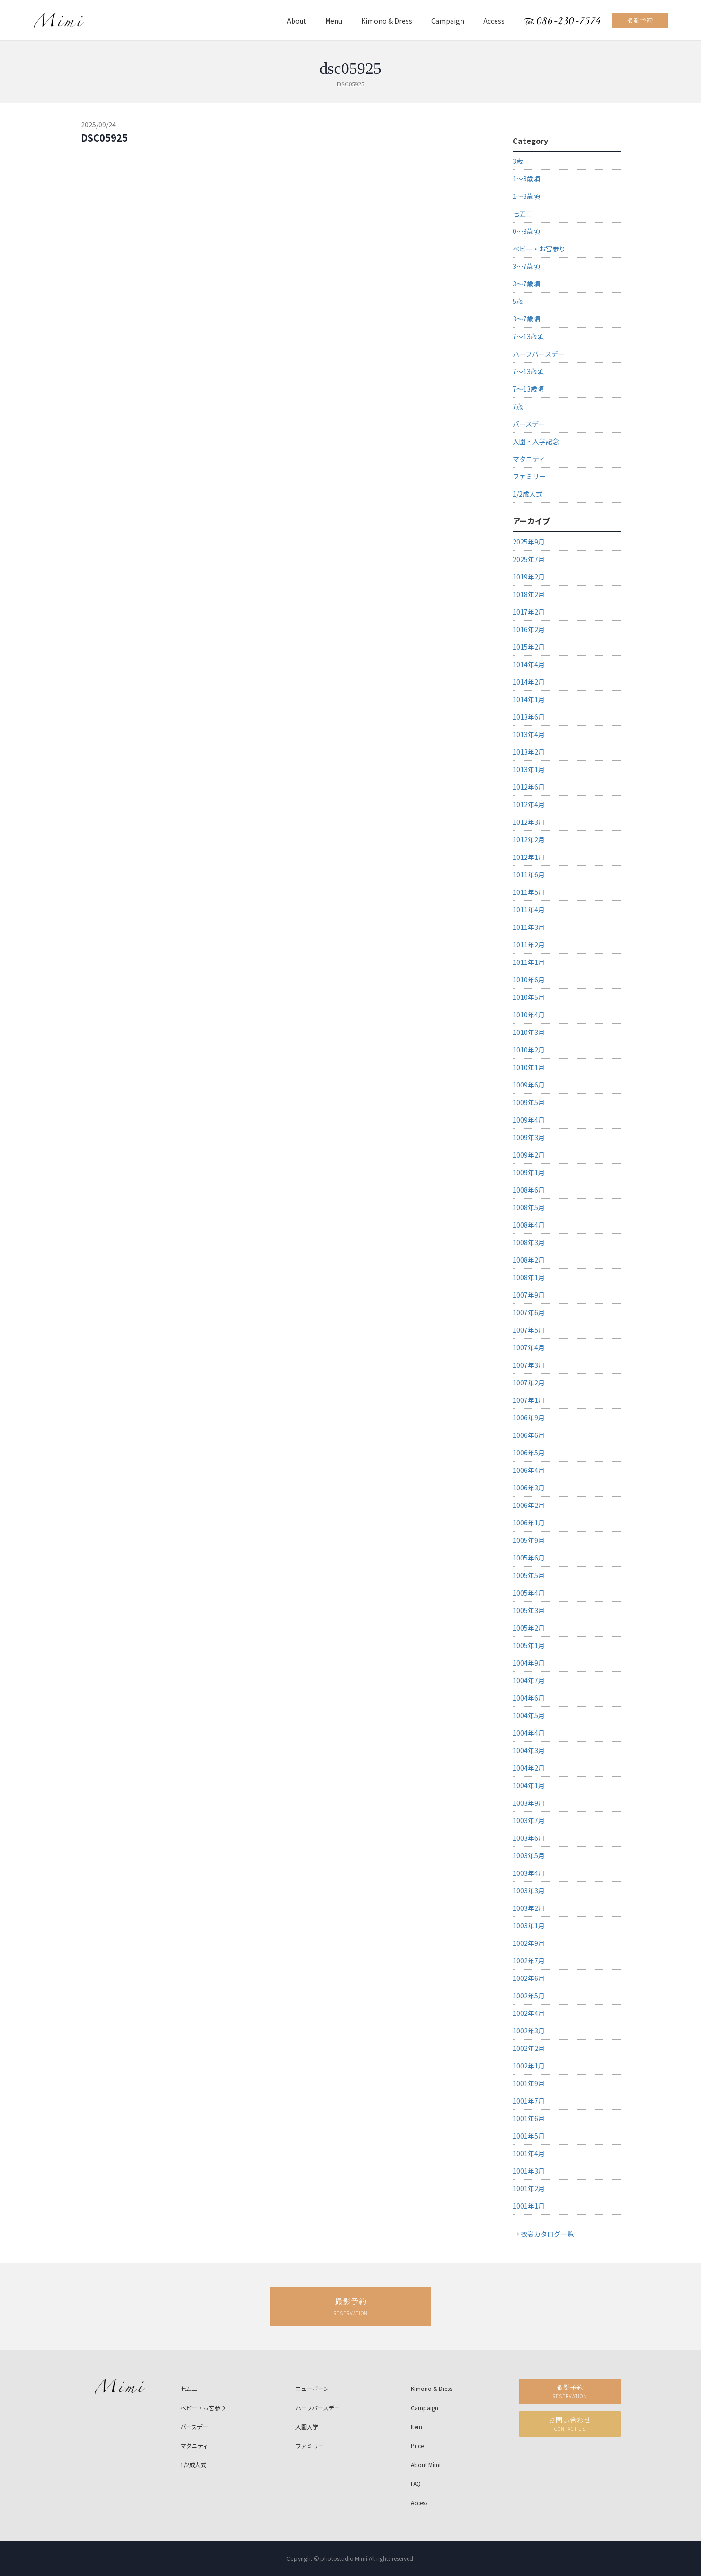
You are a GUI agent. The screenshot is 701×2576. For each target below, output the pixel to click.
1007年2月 (529, 1382)
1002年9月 (529, 1943)
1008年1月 (529, 1277)
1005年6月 (529, 1557)
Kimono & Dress (386, 21)
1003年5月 (529, 1855)
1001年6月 (529, 2118)
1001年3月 (529, 2170)
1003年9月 (529, 1803)
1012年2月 (529, 839)
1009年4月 (529, 1119)
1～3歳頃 (526, 178)
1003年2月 (529, 1908)
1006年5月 (529, 1452)
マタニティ (529, 459)
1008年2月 (529, 1260)
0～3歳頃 (526, 231)
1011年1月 (529, 962)
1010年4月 (529, 1014)
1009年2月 (529, 1154)
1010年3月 (529, 1032)
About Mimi (426, 2464)
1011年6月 (529, 874)
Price (417, 2446)
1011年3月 (529, 927)
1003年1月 (529, 1925)
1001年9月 (529, 2083)
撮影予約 (640, 20)
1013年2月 (529, 752)
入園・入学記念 (536, 441)
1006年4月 (529, 1470)
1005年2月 (529, 1627)
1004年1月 (529, 1785)
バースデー (529, 423)
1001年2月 (529, 2188)
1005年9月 (529, 1540)
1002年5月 (529, 1995)
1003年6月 (529, 1838)
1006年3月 (529, 1487)
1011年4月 (529, 909)
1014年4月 (529, 664)
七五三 (522, 213)
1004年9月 (529, 1662)
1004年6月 (529, 1697)
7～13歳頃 (528, 336)
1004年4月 (529, 1733)
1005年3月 (529, 1610)
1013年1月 (529, 769)
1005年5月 (529, 1575)
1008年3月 (529, 1242)
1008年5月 (529, 1207)
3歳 (518, 161)
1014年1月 (529, 699)
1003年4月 (529, 1873)
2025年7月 (529, 559)
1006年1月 (529, 1522)
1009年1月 (529, 1172)
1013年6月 (529, 717)
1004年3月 (529, 1750)
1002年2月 (529, 2048)
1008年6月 (529, 1189)
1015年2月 (529, 646)
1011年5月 (529, 892)
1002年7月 (529, 1960)
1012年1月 (529, 857)
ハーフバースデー (539, 353)
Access (494, 21)
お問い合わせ (570, 2423)
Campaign (447, 21)
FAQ (416, 2483)
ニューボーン (312, 2388)
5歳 (518, 301)
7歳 (518, 406)
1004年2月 (529, 1768)
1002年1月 (529, 2065)
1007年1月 (529, 1400)
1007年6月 (529, 1312)
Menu (333, 21)
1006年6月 (529, 1435)
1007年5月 (529, 1330)
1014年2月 (529, 681)
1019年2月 (529, 576)
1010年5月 (529, 997)
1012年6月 (529, 787)
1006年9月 (529, 1417)
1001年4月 (529, 2153)
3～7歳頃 (526, 266)
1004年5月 (529, 1715)
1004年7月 (529, 1680)
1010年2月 (529, 1049)
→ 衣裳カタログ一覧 (543, 2233)
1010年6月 (529, 979)
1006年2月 (529, 1505)
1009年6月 (529, 1084)
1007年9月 (529, 1295)
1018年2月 (529, 594)
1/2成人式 (527, 494)
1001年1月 (529, 2206)
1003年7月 (529, 1820)
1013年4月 (529, 734)
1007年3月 (529, 1365)
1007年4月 (529, 1347)
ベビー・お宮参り (539, 248)
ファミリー (529, 476)
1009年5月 (529, 1102)
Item (416, 2427)
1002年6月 (529, 1978)
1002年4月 (529, 2013)
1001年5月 (529, 2135)
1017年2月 (529, 611)
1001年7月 (529, 2100)
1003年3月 (529, 1890)
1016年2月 (529, 629)
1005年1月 (529, 1645)
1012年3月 (529, 822)
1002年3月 (529, 2030)
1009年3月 (529, 1137)
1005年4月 (529, 1592)
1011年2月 (529, 944)
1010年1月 (529, 1067)
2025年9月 (529, 541)
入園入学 (306, 2427)
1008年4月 (529, 1225)
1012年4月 (529, 804)
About (296, 21)
